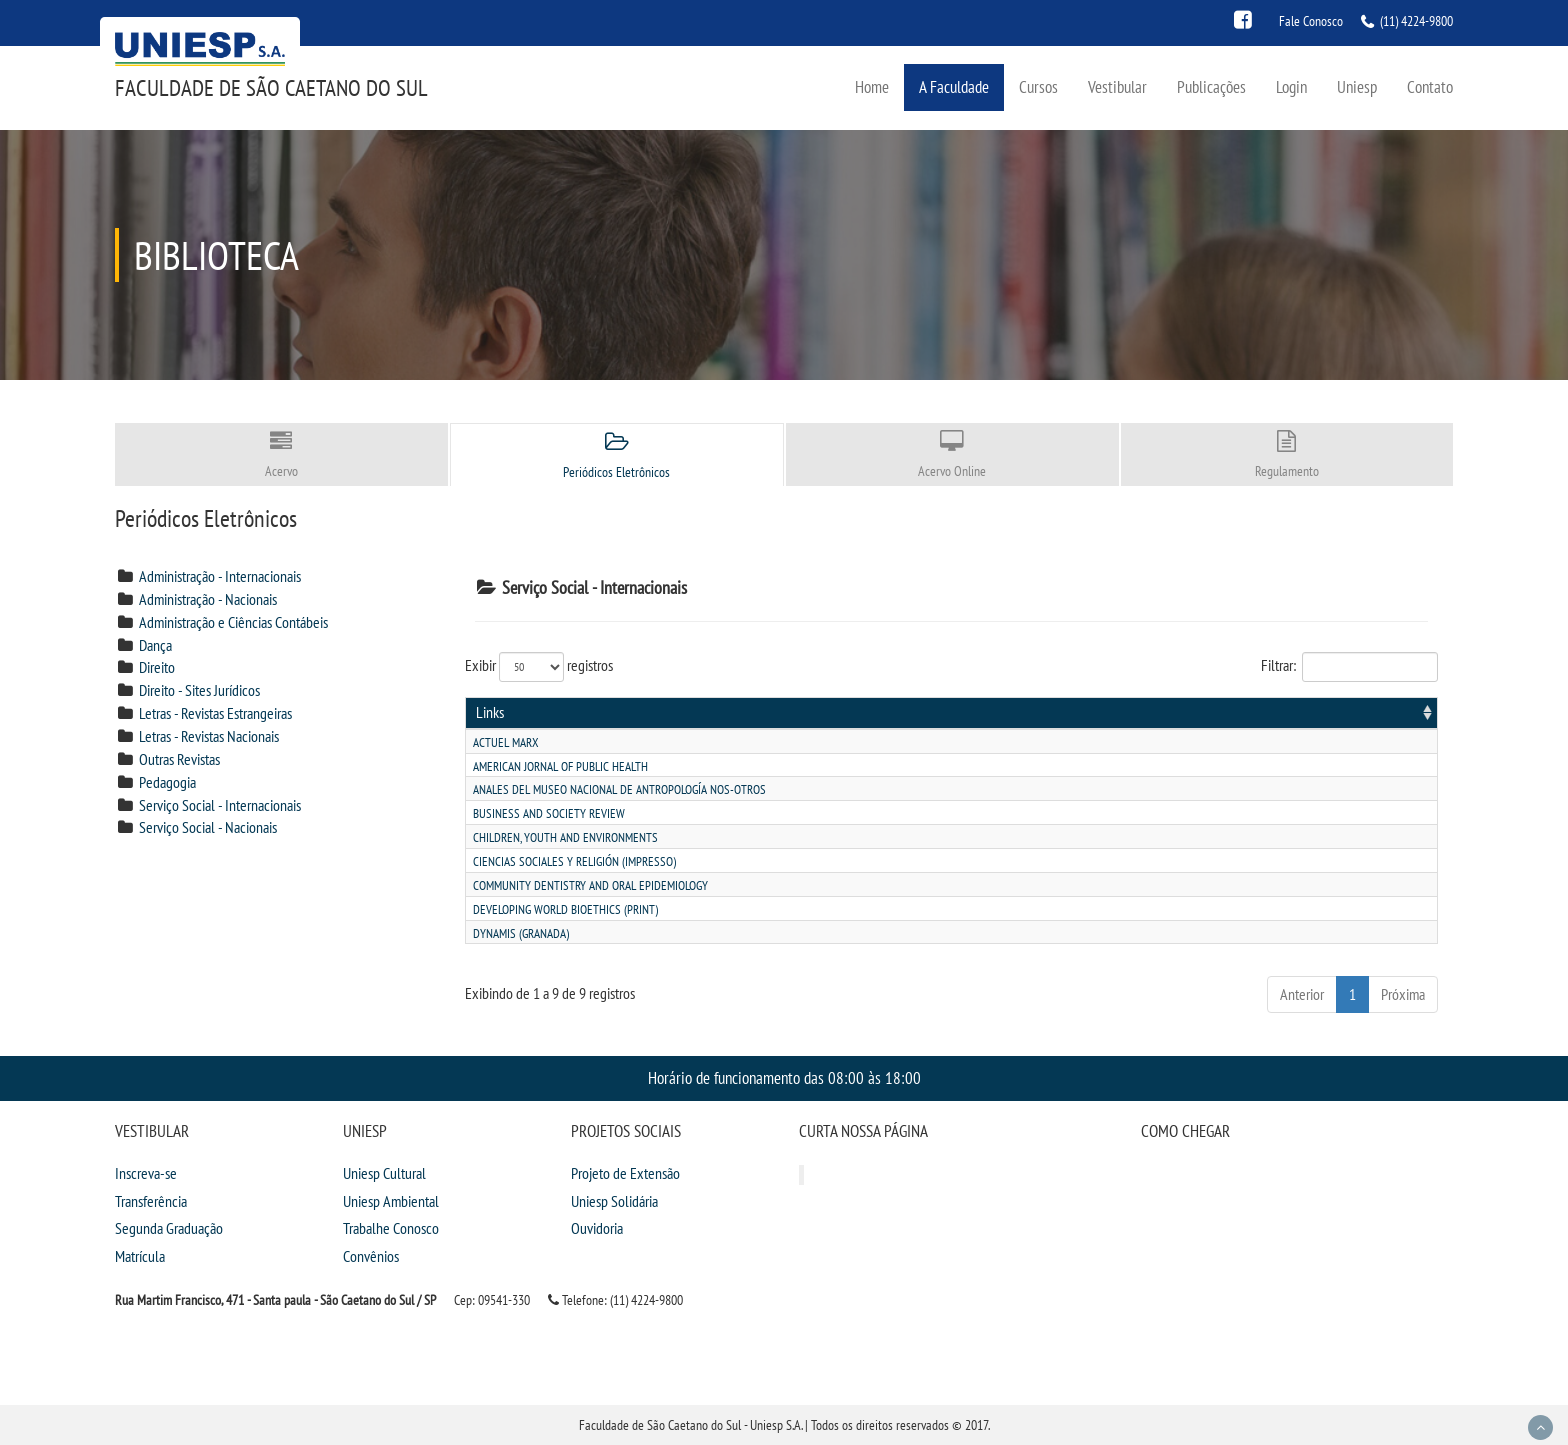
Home (872, 86)
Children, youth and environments (565, 837)
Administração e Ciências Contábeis (233, 622)
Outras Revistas (179, 759)
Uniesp (1357, 86)
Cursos (1038, 86)
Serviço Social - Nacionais (208, 827)
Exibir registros (539, 667)
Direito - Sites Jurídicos (199, 690)
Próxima (1403, 994)
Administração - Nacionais (208, 599)
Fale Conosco (1311, 21)
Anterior (1302, 994)
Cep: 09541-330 (492, 1300)
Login (1291, 86)
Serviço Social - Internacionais (220, 805)
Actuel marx (506, 742)
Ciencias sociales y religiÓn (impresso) (574, 861)
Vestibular (1117, 86)
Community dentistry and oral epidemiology (590, 885)
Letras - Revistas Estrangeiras (215, 713)
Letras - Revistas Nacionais (209, 736)
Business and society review (549, 813)
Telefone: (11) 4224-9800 (615, 1300)
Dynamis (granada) (521, 933)
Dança (155, 645)
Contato (1430, 86)
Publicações (1211, 86)
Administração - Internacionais (220, 576)
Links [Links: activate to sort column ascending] (490, 712)
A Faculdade (954, 86)
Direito (157, 667)
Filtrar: (1349, 667)
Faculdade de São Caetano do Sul (271, 87)
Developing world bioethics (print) (565, 909)
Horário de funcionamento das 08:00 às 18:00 (784, 1077)
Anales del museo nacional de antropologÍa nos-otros (619, 789)
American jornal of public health (560, 766)
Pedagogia (167, 782)
